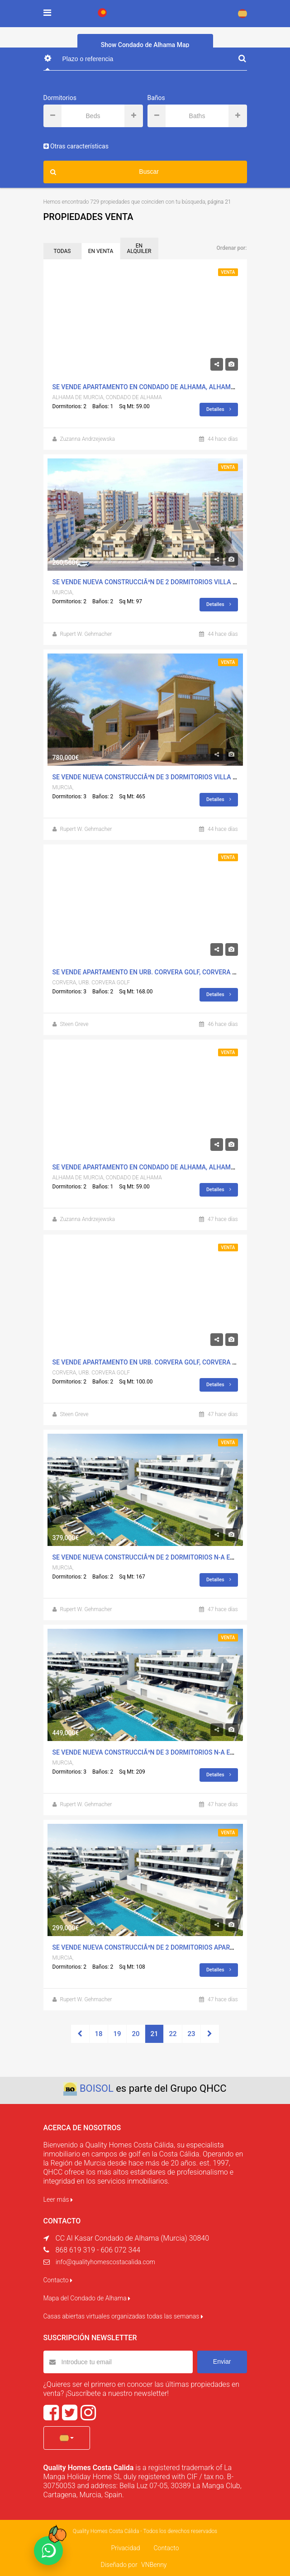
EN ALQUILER (139, 248)
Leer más (58, 2199)
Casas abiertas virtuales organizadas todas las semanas (123, 2316)
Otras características (76, 146)
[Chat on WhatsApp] (48, 2550)
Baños (156, 97)
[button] (66, 2438)
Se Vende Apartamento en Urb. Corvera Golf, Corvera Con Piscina (161, 972)
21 (154, 2034)
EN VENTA (101, 251)
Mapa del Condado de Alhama (87, 2298)
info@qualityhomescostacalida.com (105, 2262)
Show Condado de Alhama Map (145, 44)
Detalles (218, 409)
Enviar (222, 2361)
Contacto (57, 2280)
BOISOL (97, 2088)
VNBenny (153, 2564)
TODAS (62, 251)
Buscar (104, 172)
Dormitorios (59, 97)
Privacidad (125, 2548)
